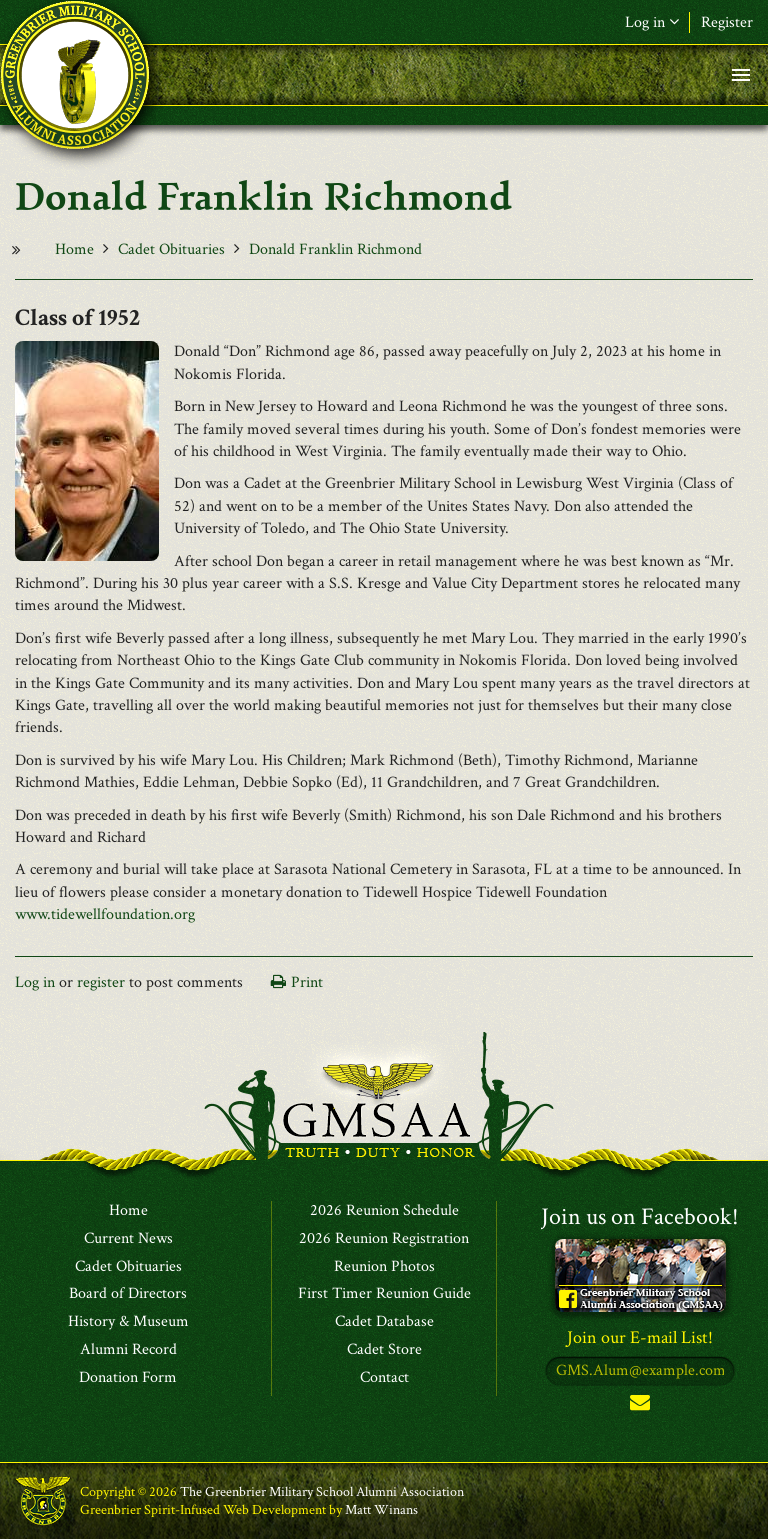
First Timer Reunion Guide (384, 1294)
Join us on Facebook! (640, 1216)
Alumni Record (128, 1350)
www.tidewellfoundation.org (105, 914)
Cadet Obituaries (171, 249)
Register (727, 22)
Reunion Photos (384, 1267)
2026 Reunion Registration (384, 1239)
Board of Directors (128, 1294)
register (101, 982)
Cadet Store (384, 1350)
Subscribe (640, 1406)
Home (74, 249)
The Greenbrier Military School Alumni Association (322, 1492)
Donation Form (128, 1378)
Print (307, 982)
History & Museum (128, 1322)
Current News (128, 1239)
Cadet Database (384, 1322)
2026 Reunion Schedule (384, 1211)
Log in (652, 22)
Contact (384, 1378)
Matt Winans (381, 1510)
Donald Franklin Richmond (335, 249)
